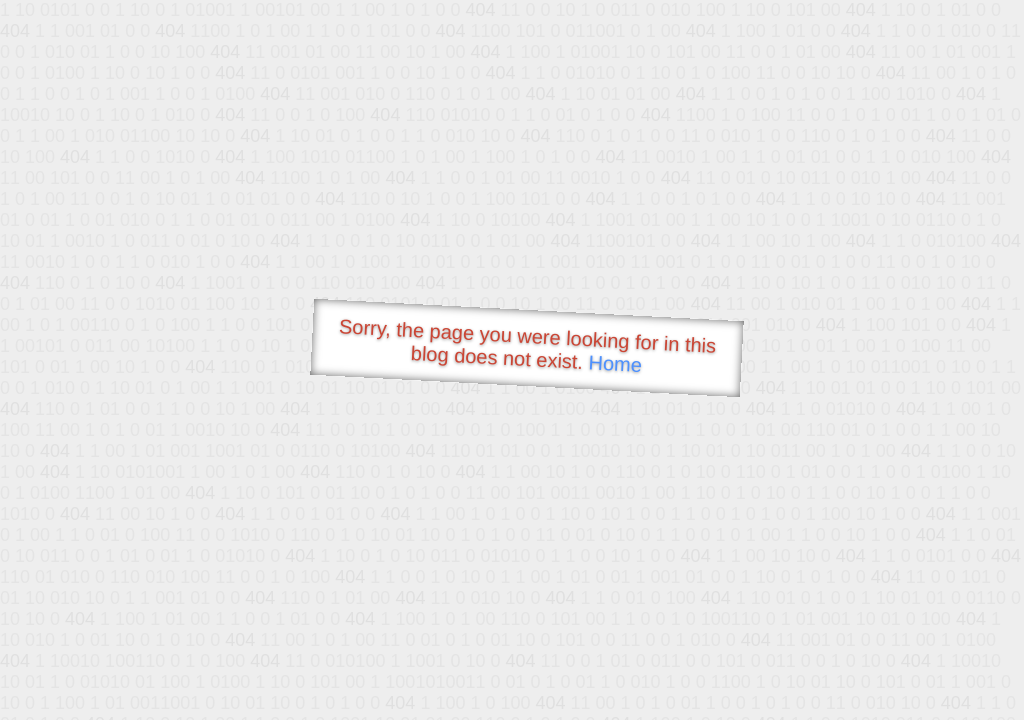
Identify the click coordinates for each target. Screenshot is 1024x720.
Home (615, 363)
